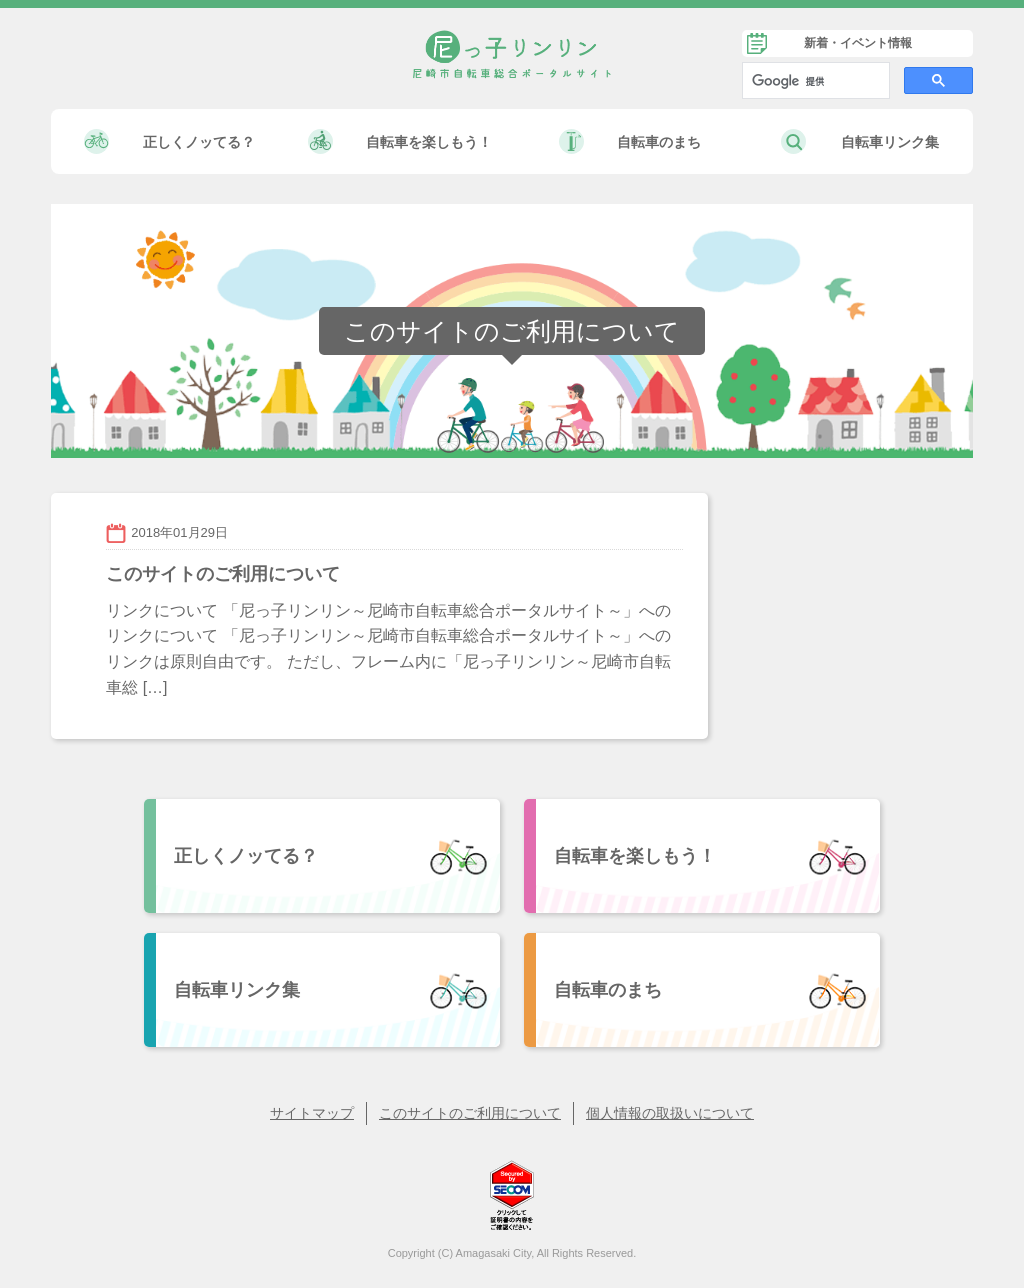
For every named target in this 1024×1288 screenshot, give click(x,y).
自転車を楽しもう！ (429, 142)
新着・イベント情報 (858, 43)
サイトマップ (312, 1113)
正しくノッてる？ (199, 142)
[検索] (813, 81)
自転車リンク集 (890, 142)
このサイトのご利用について (470, 1113)
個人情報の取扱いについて (670, 1113)
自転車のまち (659, 142)
